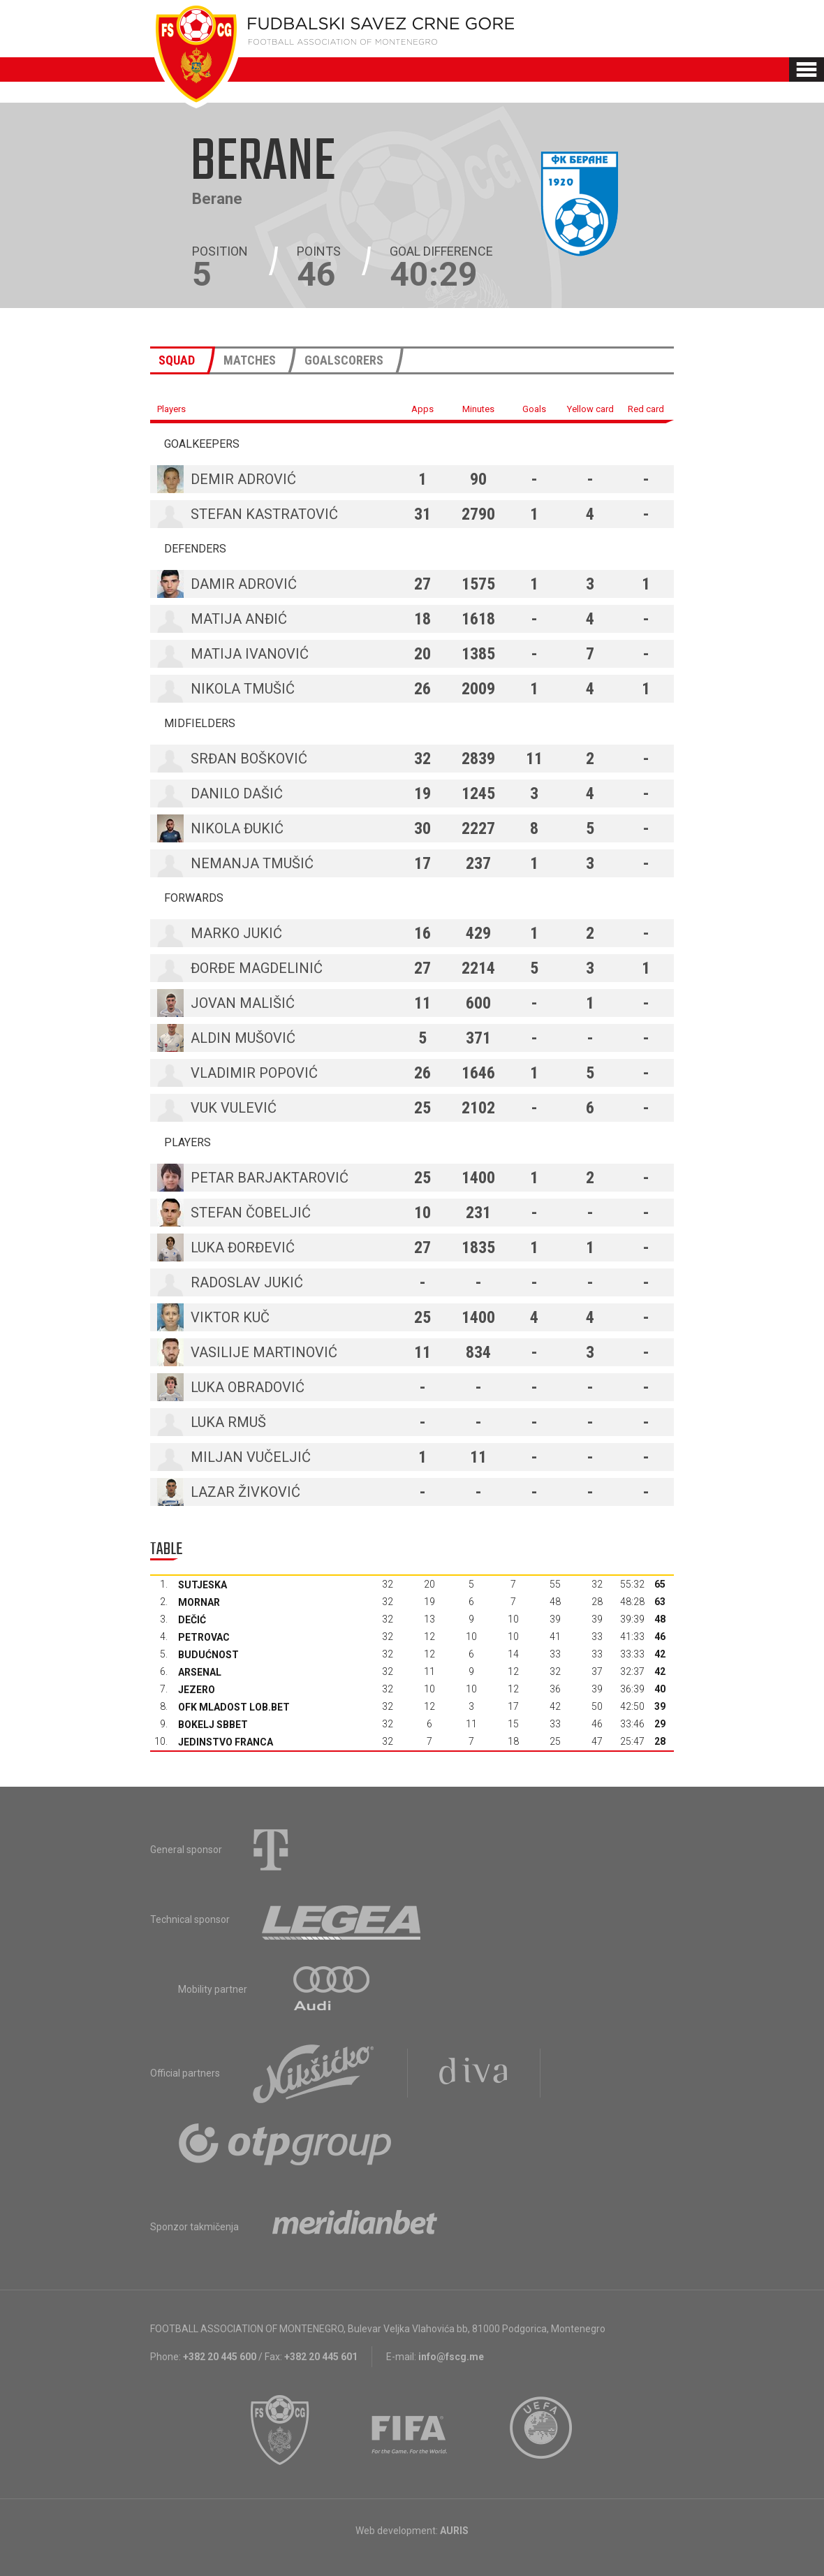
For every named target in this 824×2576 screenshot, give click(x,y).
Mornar (199, 1602)
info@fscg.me (451, 2356)
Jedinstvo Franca (225, 1742)
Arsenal (199, 1672)
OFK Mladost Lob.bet (234, 1707)
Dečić (192, 1619)
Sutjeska (202, 1584)
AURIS (454, 2530)
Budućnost (208, 1654)
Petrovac (204, 1637)
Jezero (196, 1689)
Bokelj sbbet (213, 1724)
